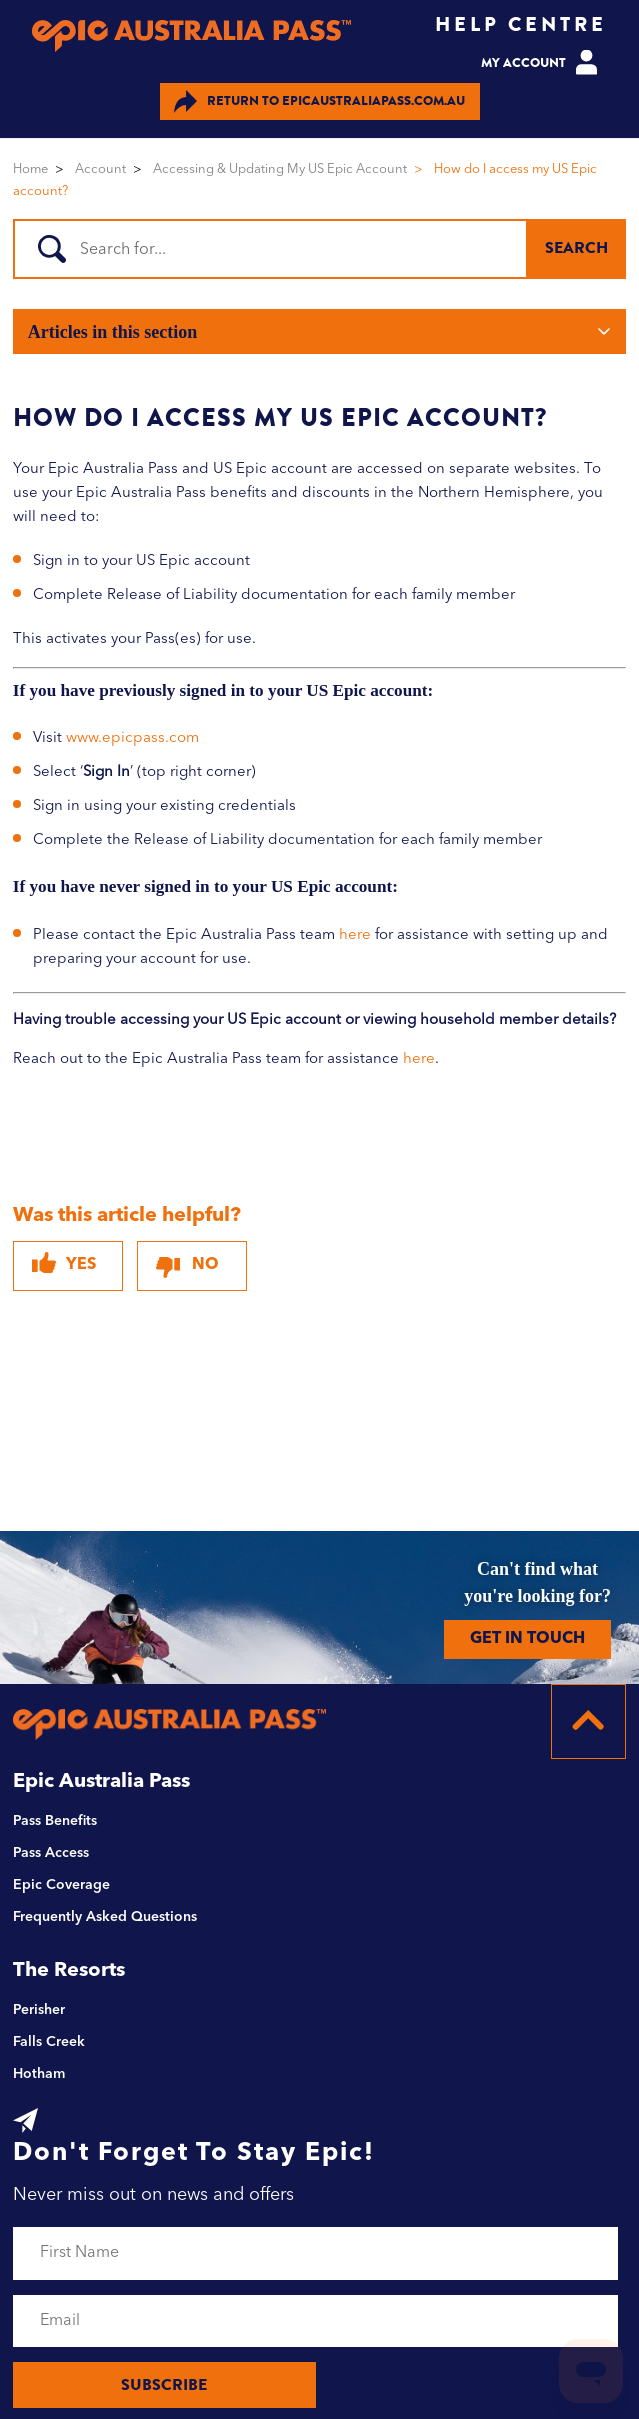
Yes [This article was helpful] (81, 1265)
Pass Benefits (55, 1821)
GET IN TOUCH (527, 1639)
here (355, 935)
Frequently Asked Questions (105, 1917)
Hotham (39, 2074)
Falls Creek (49, 2042)
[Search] (316, 249)
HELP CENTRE (521, 24)
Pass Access (51, 1853)
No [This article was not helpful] (205, 1265)
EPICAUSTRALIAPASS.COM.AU (319, 101)
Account (100, 169)
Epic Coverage (61, 1885)
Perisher (39, 2010)
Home (30, 169)
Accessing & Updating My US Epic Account (280, 169)
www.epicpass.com (132, 738)
